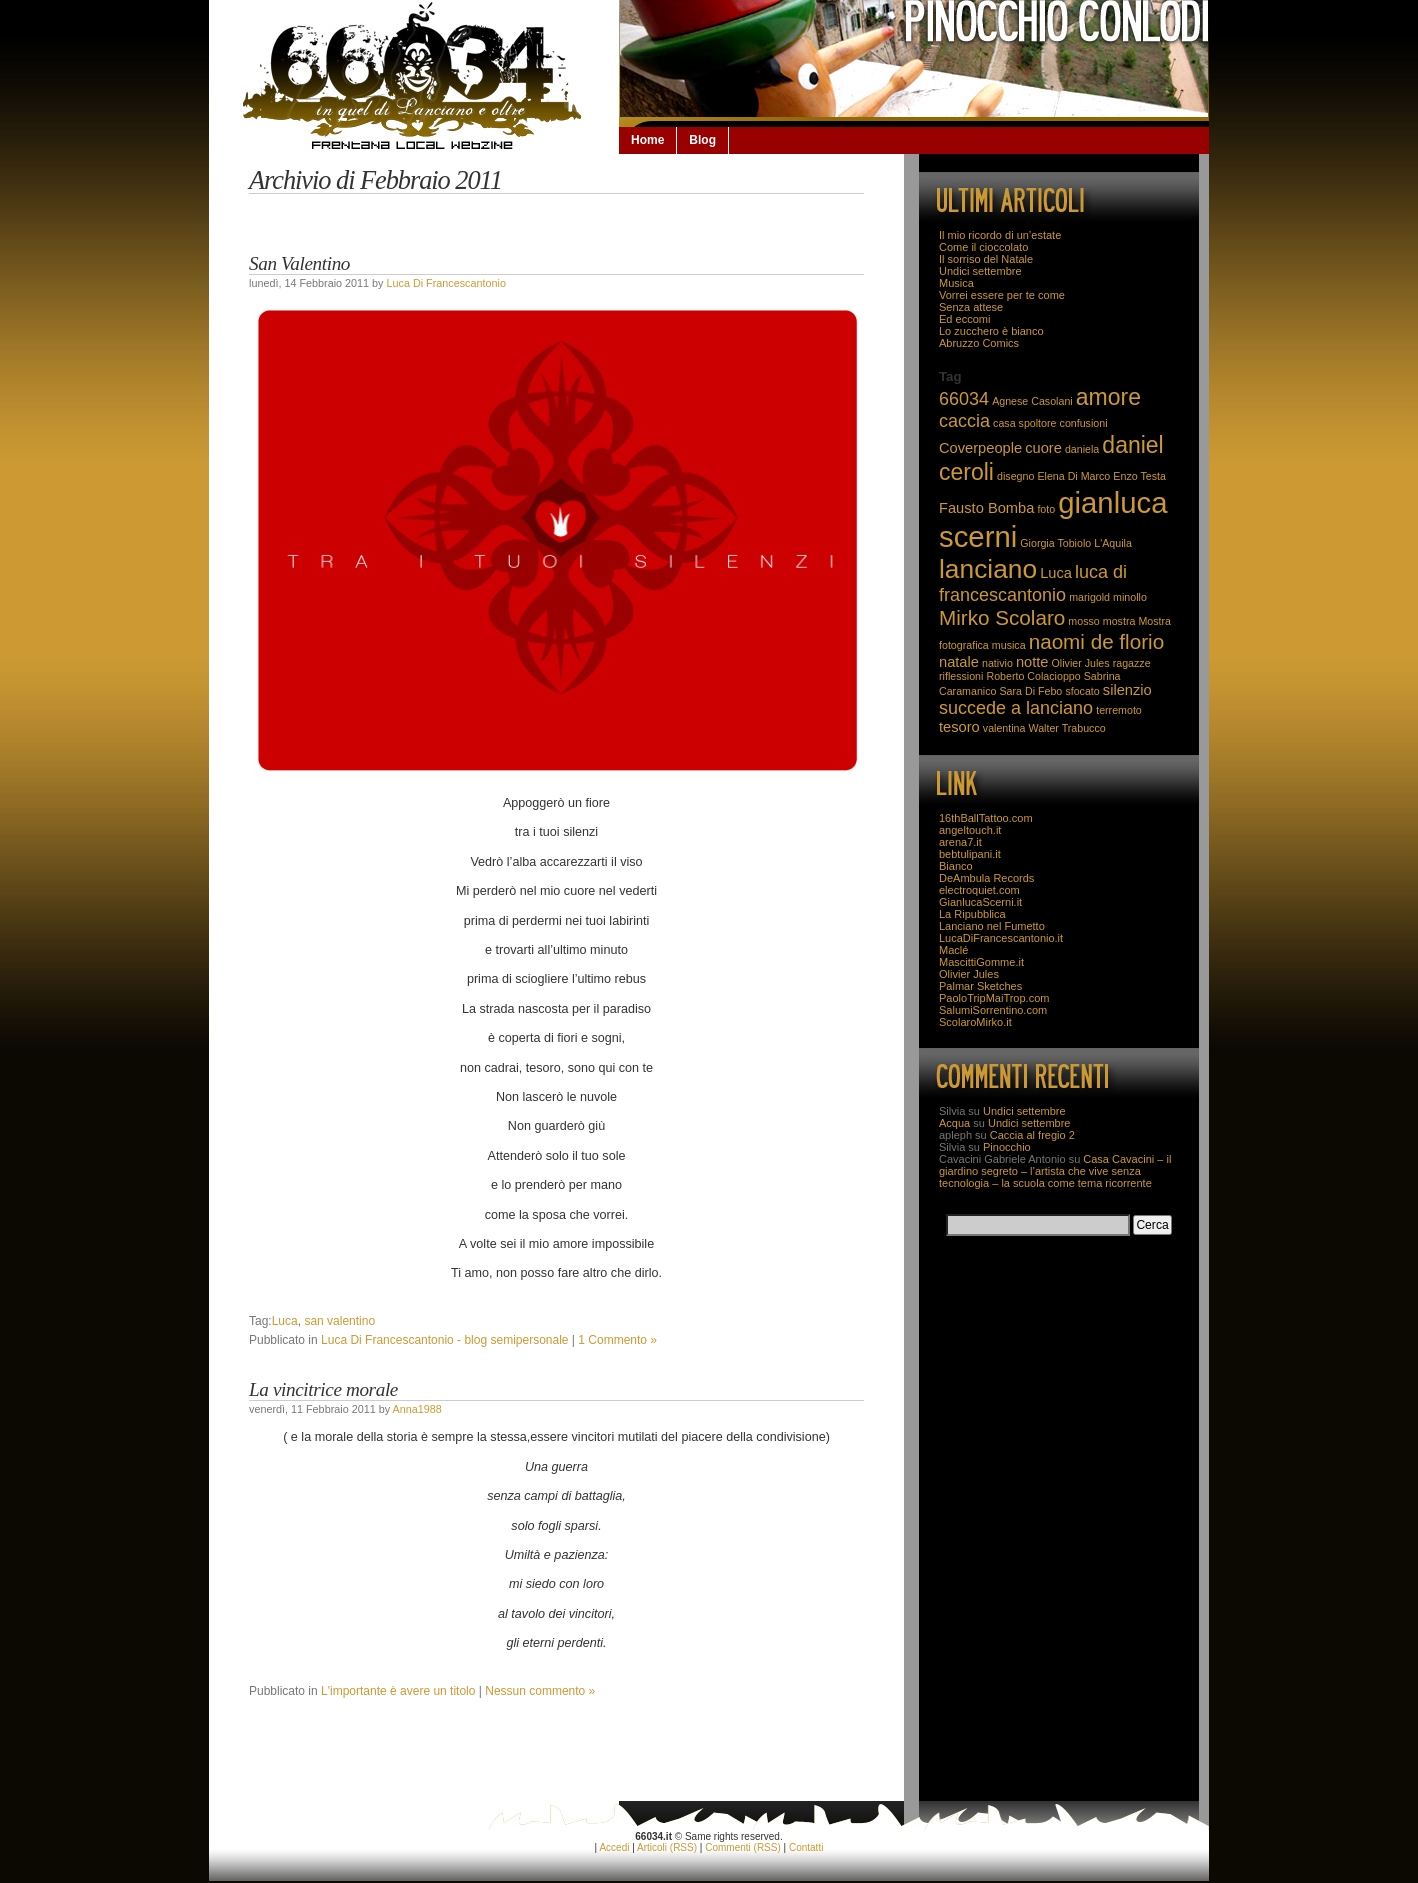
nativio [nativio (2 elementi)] (997, 663)
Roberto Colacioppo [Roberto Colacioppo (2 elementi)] (1033, 676)
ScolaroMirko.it (975, 1022)
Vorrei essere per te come (1002, 295)
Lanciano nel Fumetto (992, 926)
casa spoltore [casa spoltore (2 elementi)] (1024, 423)
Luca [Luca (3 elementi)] (1056, 573)
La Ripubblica (972, 914)
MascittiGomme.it (981, 962)
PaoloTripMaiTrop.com (994, 998)
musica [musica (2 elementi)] (1009, 645)
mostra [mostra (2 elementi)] (1119, 621)
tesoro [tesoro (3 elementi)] (959, 727)
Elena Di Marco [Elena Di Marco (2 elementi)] (1073, 476)
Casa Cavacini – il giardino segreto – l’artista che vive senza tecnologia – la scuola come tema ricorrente (1055, 1171)
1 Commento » (617, 1340)
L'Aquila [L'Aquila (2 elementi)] (1113, 543)
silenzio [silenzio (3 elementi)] (1127, 690)
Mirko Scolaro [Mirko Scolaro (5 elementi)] (1002, 617)
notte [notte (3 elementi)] (1032, 662)
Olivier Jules (969, 974)
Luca (285, 1321)
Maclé (953, 950)
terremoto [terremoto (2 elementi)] (1119, 710)
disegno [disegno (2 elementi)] (1015, 476)
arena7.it (960, 842)
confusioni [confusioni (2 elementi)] (1084, 423)
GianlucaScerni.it (980, 902)
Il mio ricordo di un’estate (1000, 235)
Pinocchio (1007, 1147)
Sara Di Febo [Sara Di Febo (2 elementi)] (1031, 691)
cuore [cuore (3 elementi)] (1043, 448)
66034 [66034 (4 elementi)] (964, 399)
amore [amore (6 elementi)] (1108, 397)
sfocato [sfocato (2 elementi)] (1082, 691)
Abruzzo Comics (979, 343)
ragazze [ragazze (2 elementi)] (1132, 663)
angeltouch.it (970, 830)
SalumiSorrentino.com (993, 1010)
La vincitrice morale (323, 1389)
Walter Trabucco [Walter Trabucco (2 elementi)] (1067, 728)
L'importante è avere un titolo (398, 1691)
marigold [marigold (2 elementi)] (1089, 597)
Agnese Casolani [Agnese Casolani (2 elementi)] (1032, 401)
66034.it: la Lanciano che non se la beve (414, 76)
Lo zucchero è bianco (991, 331)
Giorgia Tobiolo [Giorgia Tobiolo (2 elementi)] (1055, 543)
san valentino (339, 1321)
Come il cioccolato (983, 247)
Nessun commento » (540, 1691)
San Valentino (299, 263)
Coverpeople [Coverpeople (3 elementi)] (980, 448)
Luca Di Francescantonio (445, 283)
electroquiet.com (979, 890)
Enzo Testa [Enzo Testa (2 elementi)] (1139, 476)
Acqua (954, 1123)
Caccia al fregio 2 (1032, 1135)
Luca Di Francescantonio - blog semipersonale (444, 1340)
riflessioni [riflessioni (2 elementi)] (961, 676)
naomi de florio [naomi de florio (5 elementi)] (1097, 641)
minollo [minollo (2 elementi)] (1130, 597)
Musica (956, 283)
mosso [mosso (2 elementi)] (1083, 621)
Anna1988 (416, 1409)
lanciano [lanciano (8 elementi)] (988, 569)
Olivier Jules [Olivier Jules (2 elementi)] (1081, 663)
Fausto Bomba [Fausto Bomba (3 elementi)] (986, 508)
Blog (702, 140)
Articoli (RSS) (667, 1847)
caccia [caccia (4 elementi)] (964, 421)
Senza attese (971, 307)
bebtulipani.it (970, 854)
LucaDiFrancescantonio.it (1001, 938)
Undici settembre (980, 271)
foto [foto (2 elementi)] (1046, 509)
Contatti (806, 1847)
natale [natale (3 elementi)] (959, 662)
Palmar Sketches (980, 986)
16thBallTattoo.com (986, 818)
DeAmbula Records (986, 878)
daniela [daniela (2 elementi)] (1082, 449)
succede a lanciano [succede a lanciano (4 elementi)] (1016, 708)
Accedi (614, 1847)
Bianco (956, 866)
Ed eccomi (964, 319)
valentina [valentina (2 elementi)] (1004, 728)
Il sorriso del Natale (986, 259)
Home (647, 140)
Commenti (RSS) (743, 1847)
